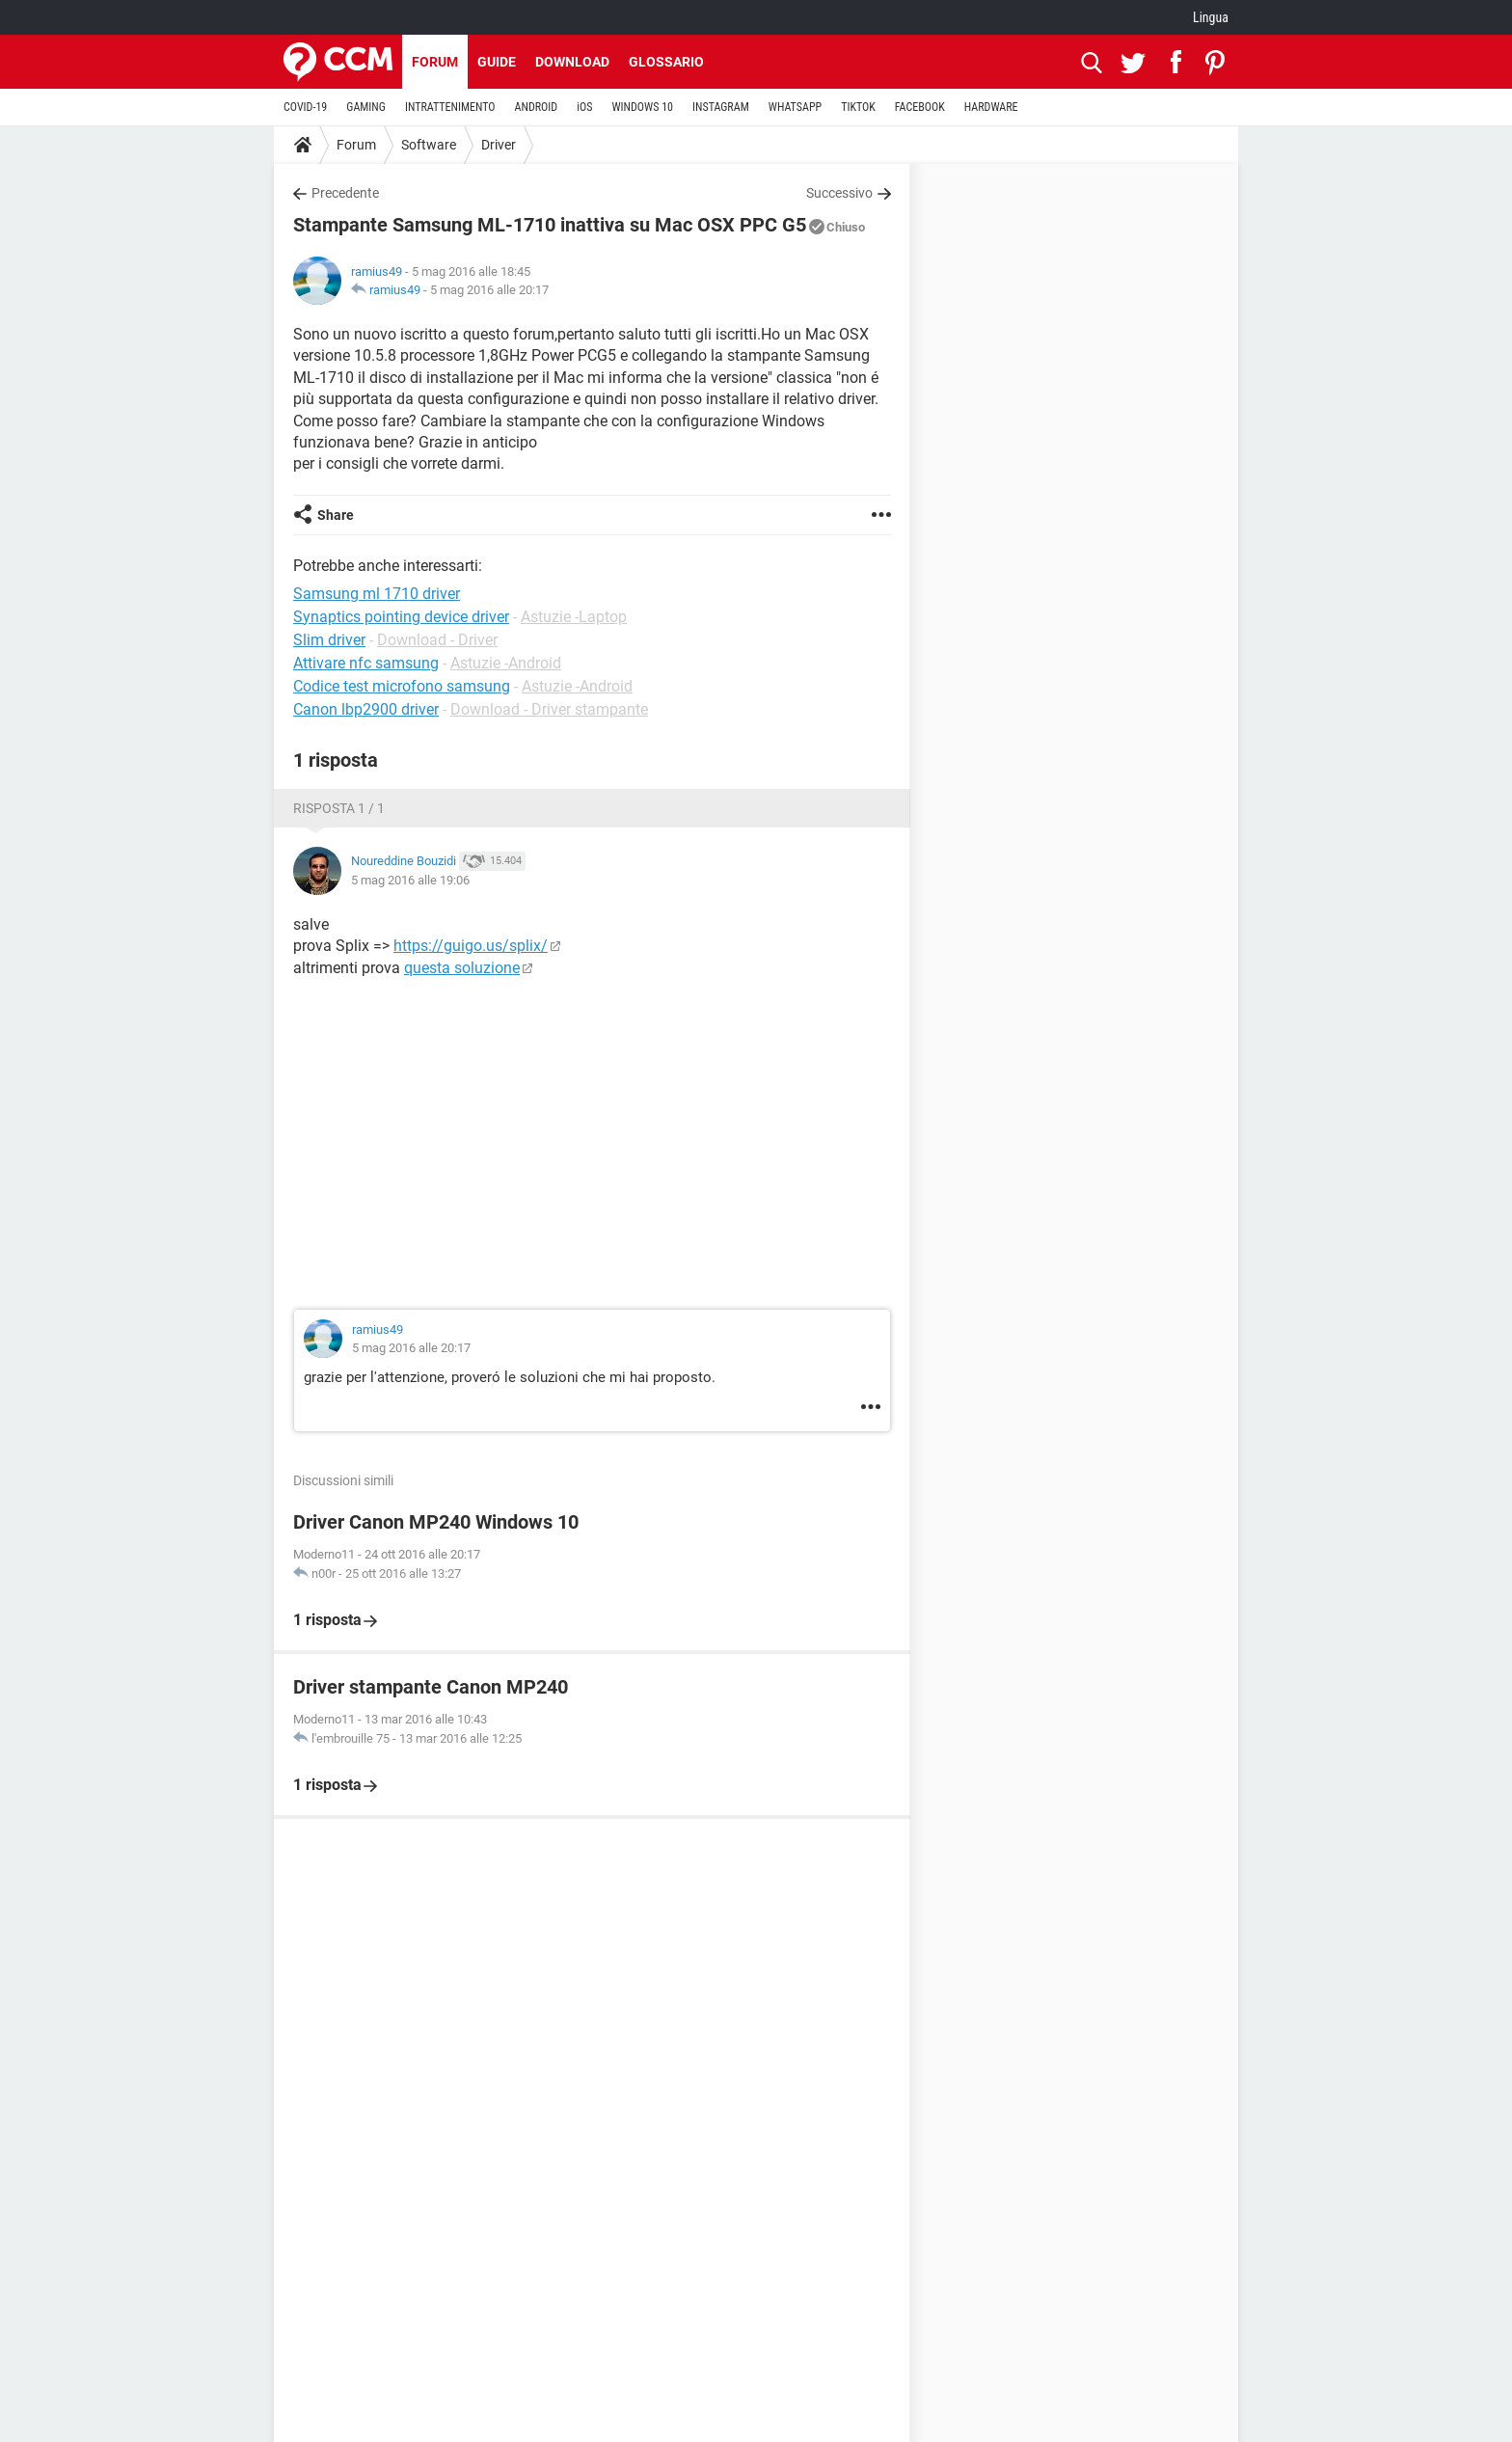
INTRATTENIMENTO (450, 107)
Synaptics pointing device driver (401, 617)
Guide (496, 61)
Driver (498, 144)
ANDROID (536, 107)
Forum (435, 61)
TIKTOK (858, 107)
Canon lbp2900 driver (366, 709)
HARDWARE (991, 107)
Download (572, 61)
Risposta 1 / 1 (339, 808)
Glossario (666, 61)
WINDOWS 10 (642, 107)
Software (428, 144)
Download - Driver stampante (549, 709)
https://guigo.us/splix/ (470, 945)
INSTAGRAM (720, 107)
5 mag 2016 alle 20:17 (489, 290)
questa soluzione (462, 968)
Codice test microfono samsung (401, 686)
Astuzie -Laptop (574, 617)
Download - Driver (437, 640)
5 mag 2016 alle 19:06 (410, 880)
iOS (584, 107)
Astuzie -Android (505, 663)
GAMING (366, 107)
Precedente (345, 193)
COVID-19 (305, 107)
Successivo (839, 193)
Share (335, 515)
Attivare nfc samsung (366, 663)
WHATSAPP (795, 107)
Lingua (1210, 17)
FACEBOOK (920, 107)
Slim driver (329, 640)
